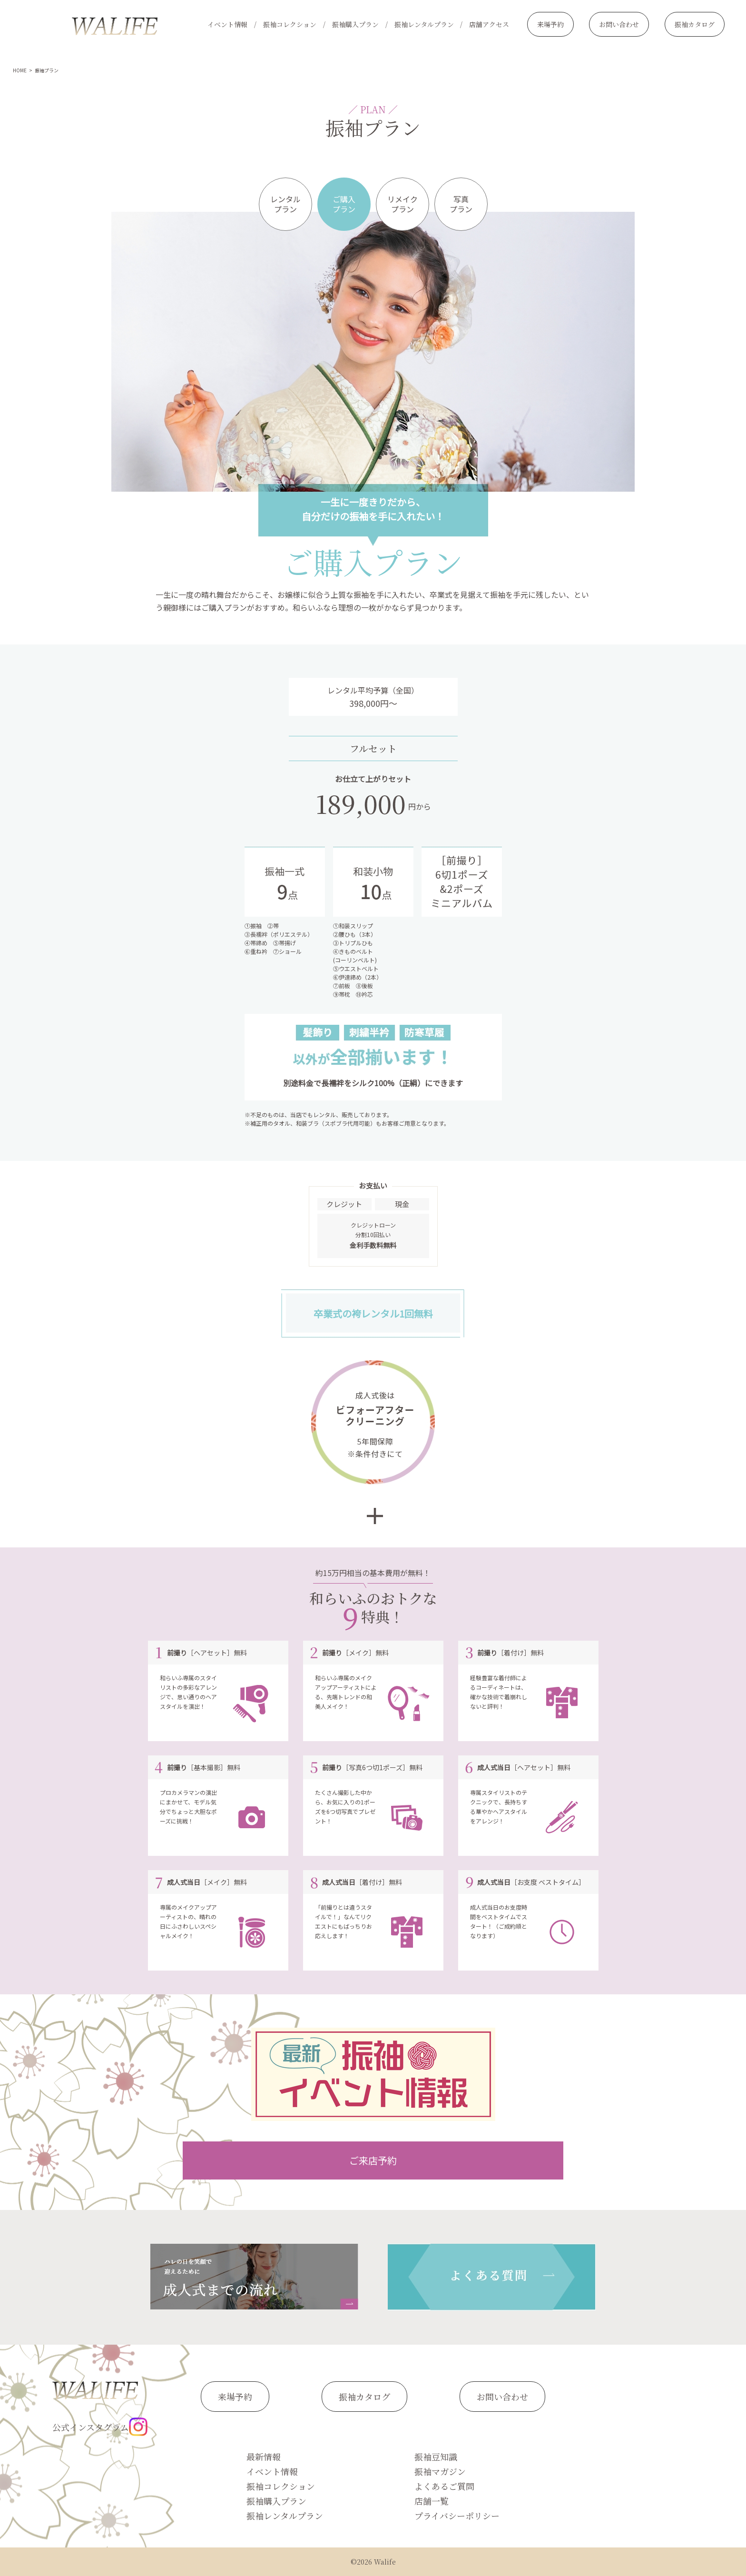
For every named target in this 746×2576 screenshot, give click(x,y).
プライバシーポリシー (457, 2515)
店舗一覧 (431, 2501)
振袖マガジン (440, 2471)
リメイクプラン (402, 204)
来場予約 (550, 24)
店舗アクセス (489, 24)
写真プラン (461, 204)
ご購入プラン (344, 204)
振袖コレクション (289, 24)
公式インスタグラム (99, 2426)
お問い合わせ (619, 24)
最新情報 (263, 2456)
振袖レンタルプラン (424, 24)
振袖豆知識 (435, 2456)
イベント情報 (227, 24)
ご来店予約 (373, 2160)
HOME (20, 70)
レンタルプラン (285, 204)
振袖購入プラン (355, 24)
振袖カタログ (695, 24)
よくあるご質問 (444, 2486)
